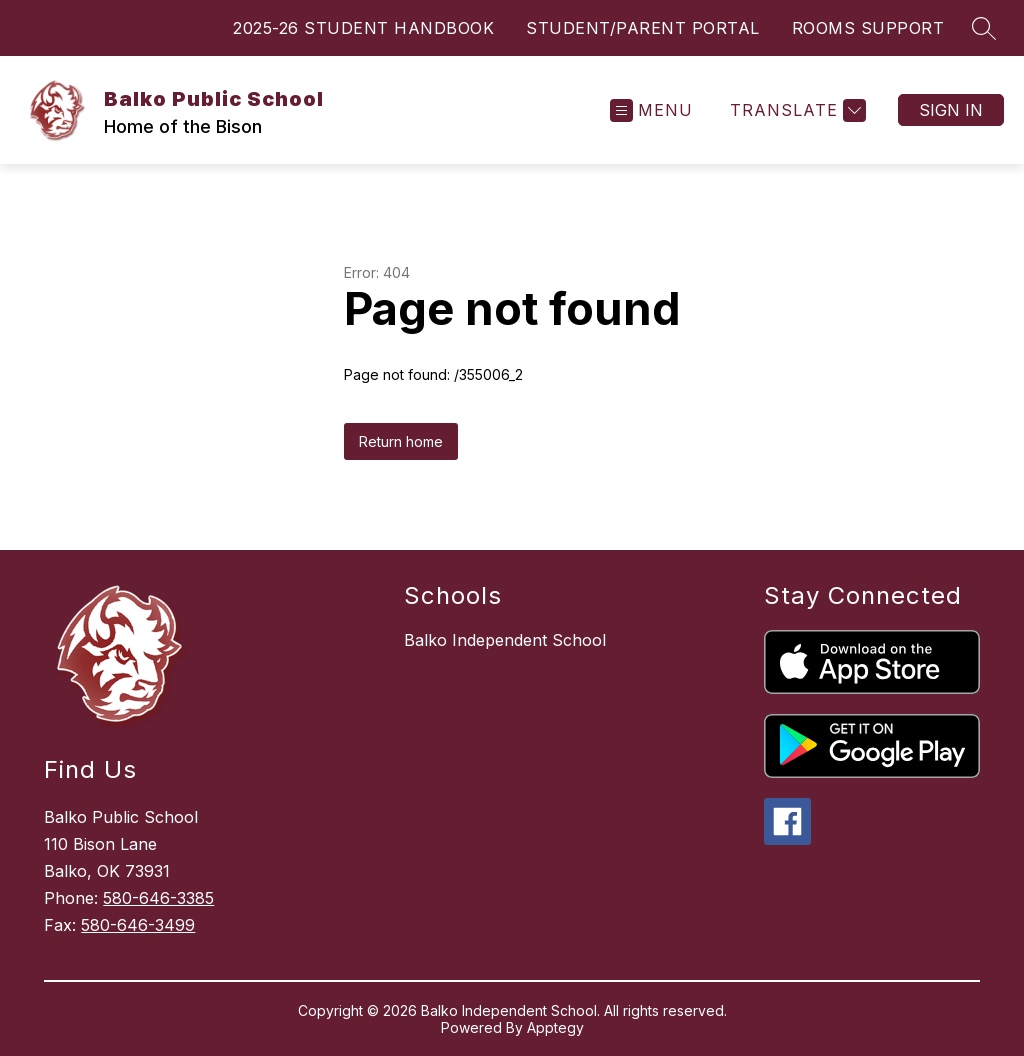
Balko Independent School (505, 640)
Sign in (951, 110)
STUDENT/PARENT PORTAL (643, 28)
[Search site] (984, 28)
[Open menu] (651, 110)
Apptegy (555, 1027)
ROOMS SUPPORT (868, 28)
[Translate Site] (795, 110)
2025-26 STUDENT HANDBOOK (363, 28)
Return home (401, 441)
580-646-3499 (138, 925)
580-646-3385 (158, 898)
